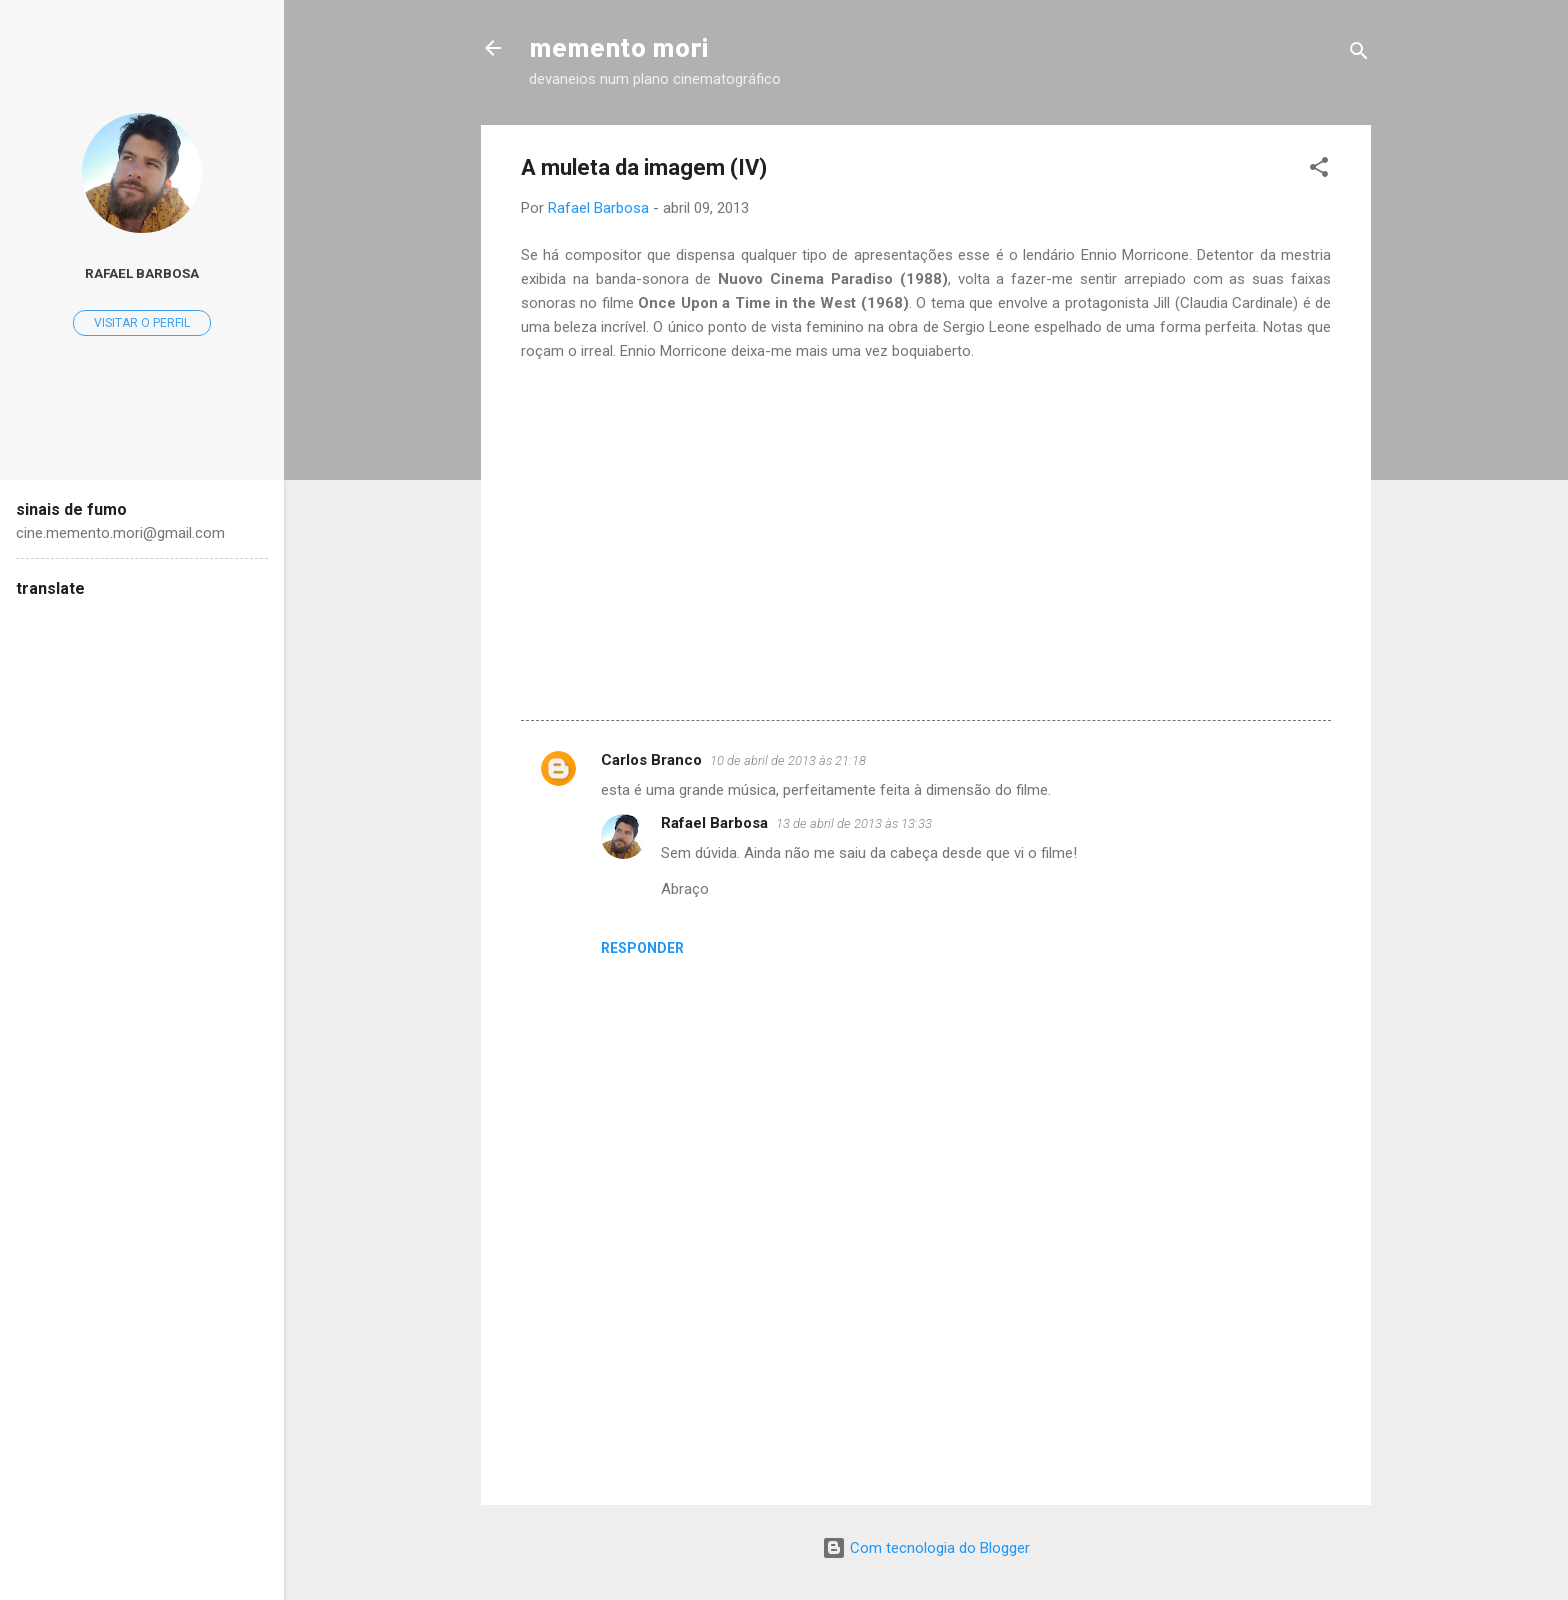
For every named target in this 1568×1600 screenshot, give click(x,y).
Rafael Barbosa (714, 823)
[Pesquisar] (1359, 54)
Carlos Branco (651, 760)
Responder (642, 948)
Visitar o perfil (142, 323)
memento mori (618, 47)
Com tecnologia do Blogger (926, 1548)
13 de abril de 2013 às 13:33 (854, 823)
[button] (1319, 170)
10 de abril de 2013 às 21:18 (788, 760)
